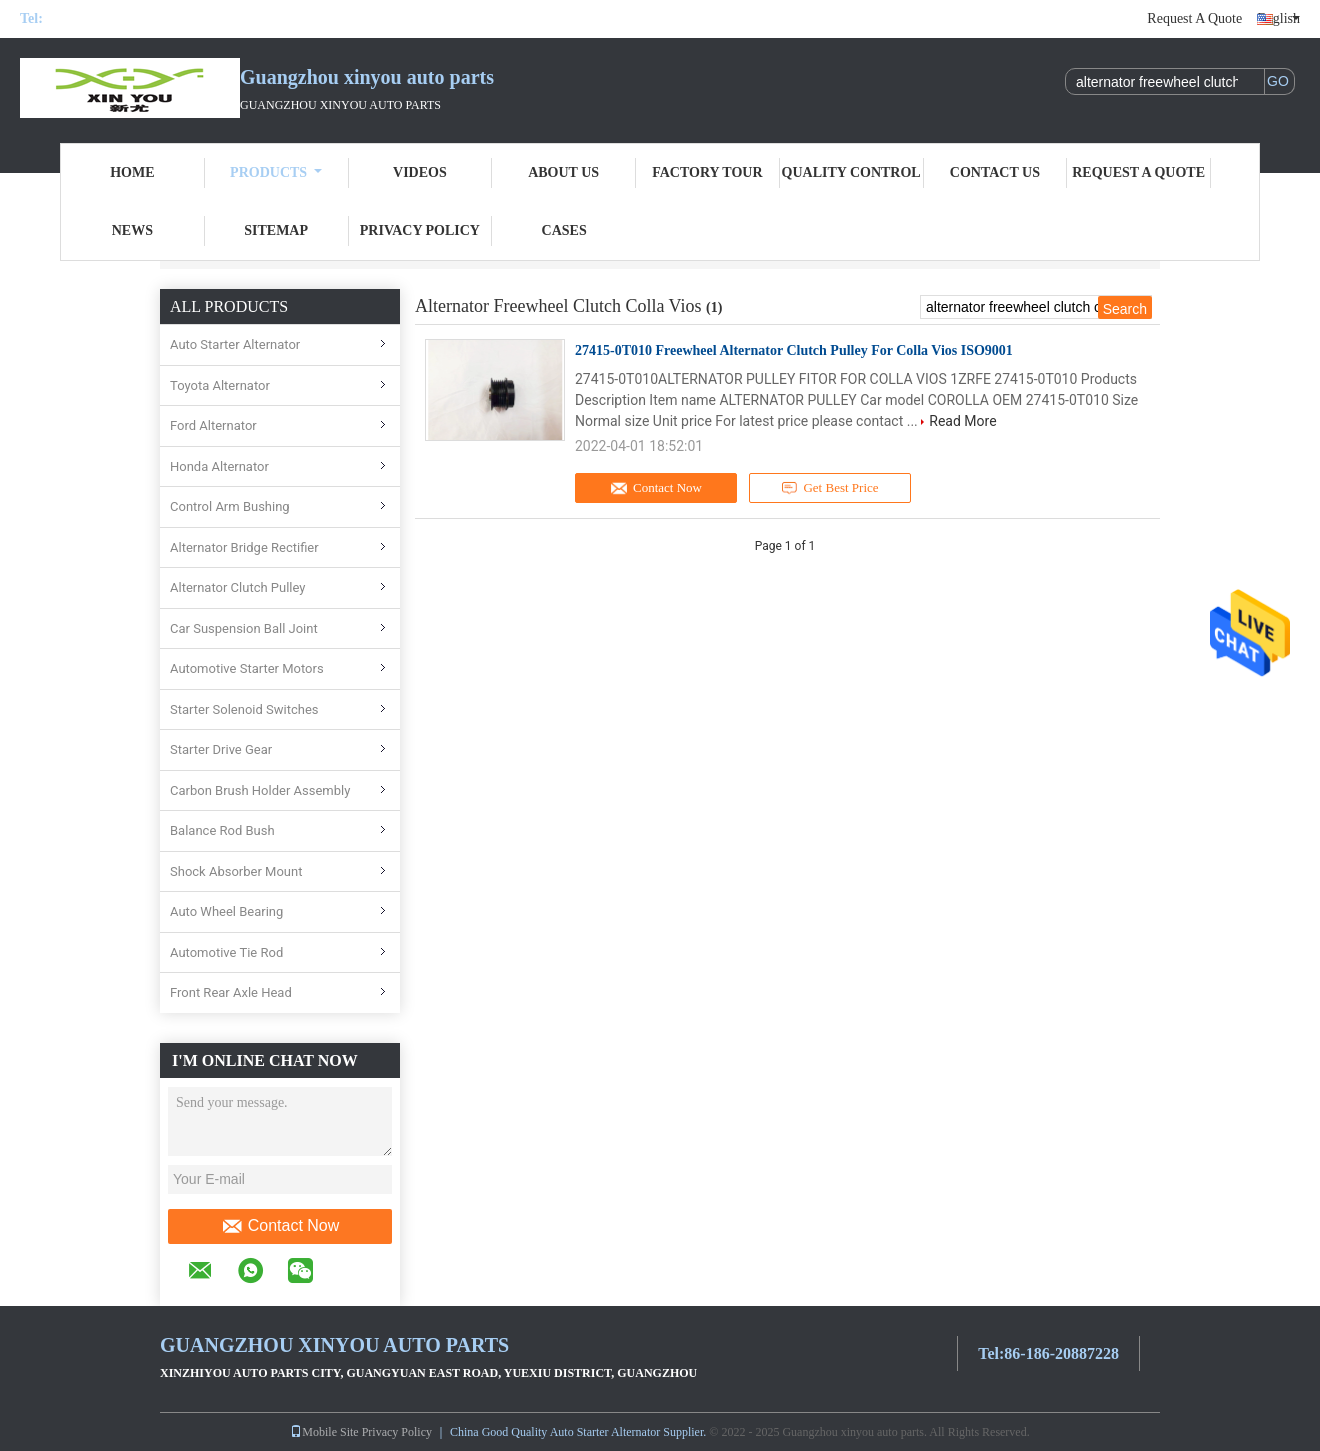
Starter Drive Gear (221, 749)
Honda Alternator (219, 466)
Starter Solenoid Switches (244, 709)
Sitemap (276, 230)
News (132, 230)
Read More (962, 421)
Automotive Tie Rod (226, 952)
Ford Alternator (213, 425)
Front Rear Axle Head (231, 992)
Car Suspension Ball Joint (244, 628)
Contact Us (995, 172)
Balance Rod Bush (222, 830)
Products (276, 172)
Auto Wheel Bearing (226, 911)
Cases (564, 230)
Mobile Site (324, 1432)
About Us (563, 172)
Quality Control (851, 172)
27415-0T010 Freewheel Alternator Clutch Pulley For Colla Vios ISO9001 (794, 350)
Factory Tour (707, 172)
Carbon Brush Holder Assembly (260, 790)
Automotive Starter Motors (247, 668)
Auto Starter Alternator (235, 344)
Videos (420, 172)
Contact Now (280, 1226)
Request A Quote (1194, 18)
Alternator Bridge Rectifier (244, 547)
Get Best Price (830, 488)
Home (132, 172)
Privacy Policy (420, 230)
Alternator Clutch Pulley (238, 587)
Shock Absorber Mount (236, 871)
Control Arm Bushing (230, 506)
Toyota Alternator (220, 385)
